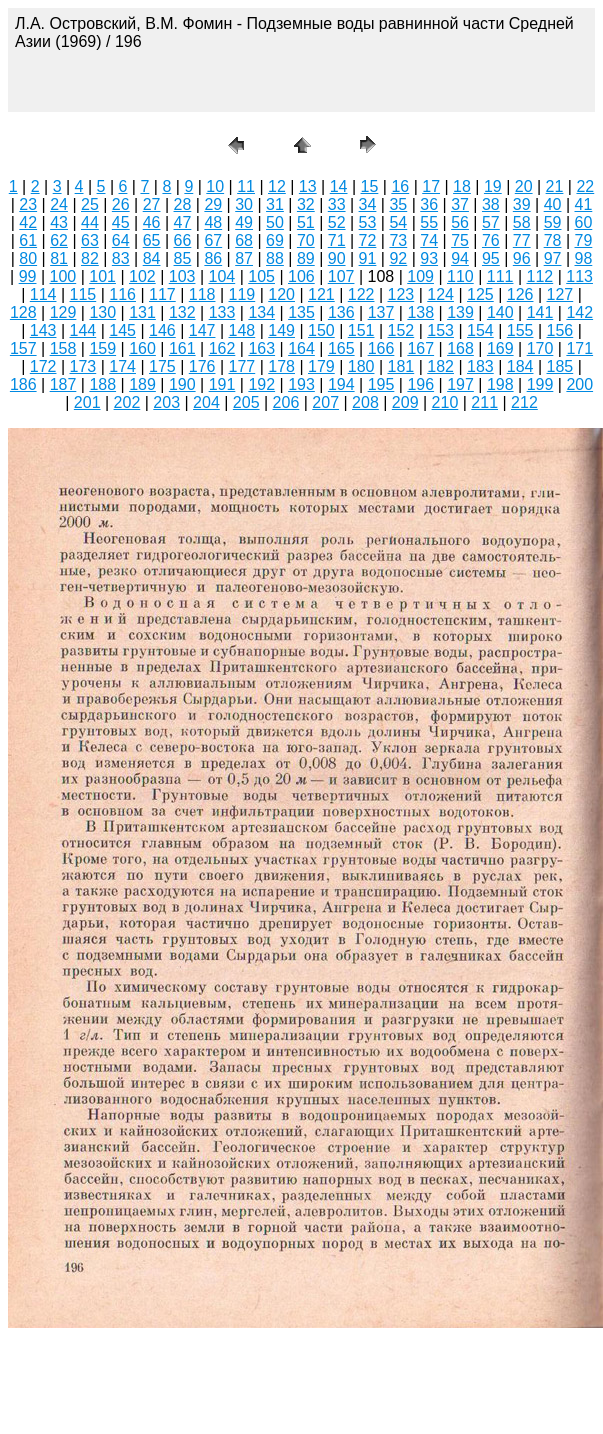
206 (286, 402)
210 (445, 402)
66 (183, 240)
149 (281, 330)
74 (429, 240)
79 (584, 240)
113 (579, 276)
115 (83, 294)
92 (398, 258)
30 (244, 204)
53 (368, 222)
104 (222, 276)
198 (500, 384)
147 (202, 330)
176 (202, 366)
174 (122, 366)
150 (321, 330)
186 (23, 384)
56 (460, 222)
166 (381, 348)
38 (491, 204)
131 (142, 312)
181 (401, 366)
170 (540, 348)
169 (500, 348)
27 (152, 204)
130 (102, 312)
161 (182, 348)
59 (553, 222)
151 (361, 330)
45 (121, 222)
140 (500, 312)
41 (584, 204)
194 (341, 384)
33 (337, 204)
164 (301, 348)
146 (162, 330)
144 (83, 330)
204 (206, 402)
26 (121, 204)
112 (540, 276)
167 (420, 348)
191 (222, 384)
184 (520, 366)
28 (183, 204)
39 (522, 204)
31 (275, 204)
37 (460, 204)
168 (460, 348)
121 (321, 294)
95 (491, 258)
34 (368, 204)
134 (261, 312)
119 (242, 294)
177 (242, 366)
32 (306, 204)
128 (23, 312)
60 (584, 222)
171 (579, 348)
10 (215, 186)
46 (152, 222)
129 (63, 312)
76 (491, 240)
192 (261, 384)
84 (152, 258)
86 (213, 258)
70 (306, 240)
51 (306, 222)
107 (341, 276)
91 (368, 258)
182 (440, 366)
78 (553, 240)
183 (480, 366)
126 (520, 294)
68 (244, 240)
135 (301, 312)
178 (281, 366)
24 (59, 204)
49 (244, 222)
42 (28, 222)
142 (579, 312)
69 (275, 240)
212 (524, 402)
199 (540, 384)
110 (460, 276)
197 (460, 384)
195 (381, 384)
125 (480, 294)
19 (493, 186)
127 (560, 294)
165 (341, 348)
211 (484, 402)
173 (83, 366)
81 (59, 258)
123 (401, 294)
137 (381, 312)
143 (43, 330)
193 (301, 384)
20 (524, 186)
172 (43, 366)
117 (162, 294)
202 (127, 402)
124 (440, 294)
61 (28, 240)
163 (261, 348)
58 (522, 222)
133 (222, 312)
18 (462, 186)
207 (325, 402)
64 (121, 240)
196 (420, 384)
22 (585, 186)
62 (59, 240)
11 (246, 186)
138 (420, 312)
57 (491, 222)
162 (222, 348)
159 (102, 348)
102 (142, 276)
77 (522, 240)
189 (142, 384)
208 (365, 402)
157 (23, 348)
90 (337, 258)
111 (500, 276)
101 (102, 276)
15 (370, 186)
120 (281, 294)
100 (63, 276)
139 (460, 312)
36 (429, 204)
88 (275, 258)
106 (301, 276)
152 (401, 330)
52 (337, 222)
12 (277, 186)
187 (63, 384)
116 (122, 294)
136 (341, 312)
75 (460, 240)
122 (361, 294)
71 (337, 240)
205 (246, 402)
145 (122, 330)
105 (261, 276)
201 (87, 402)
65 (152, 240)
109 (420, 276)
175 (162, 366)
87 (244, 258)
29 (213, 204)
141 (540, 312)
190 (182, 384)
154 (480, 330)
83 (121, 258)
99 (28, 276)
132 (182, 312)
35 (398, 204)
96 (522, 258)
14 (339, 186)
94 (460, 258)
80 (28, 258)
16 (400, 186)
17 (431, 186)
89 (306, 258)
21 (555, 186)
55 (429, 222)
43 (59, 222)
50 (275, 222)
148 (242, 330)
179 (321, 366)
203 (166, 402)
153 (440, 330)
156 (560, 330)
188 (102, 384)
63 (90, 240)
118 (202, 294)
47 (183, 222)
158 (63, 348)
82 (90, 258)
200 (579, 384)
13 (308, 186)
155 (520, 330)
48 (213, 222)
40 (553, 204)
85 (183, 258)
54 (398, 222)
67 (213, 240)
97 (553, 258)
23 (28, 204)
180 (361, 366)
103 (182, 276)
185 (560, 366)
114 (43, 294)
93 (429, 258)
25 (90, 204)
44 (90, 222)
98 (584, 258)
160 (142, 348)
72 (368, 240)
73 (398, 240)
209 (405, 402)
